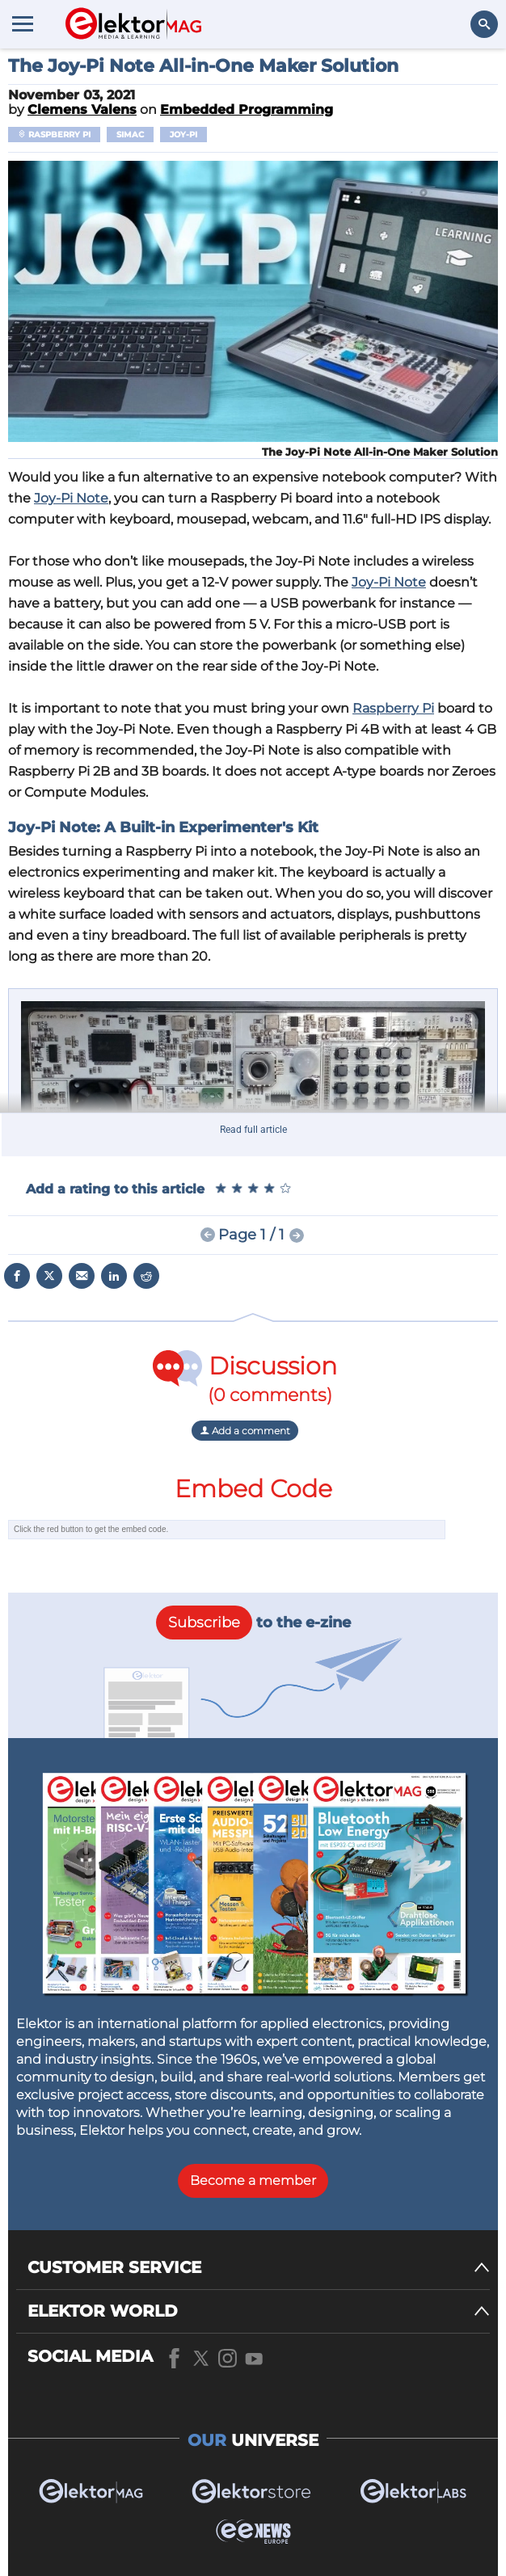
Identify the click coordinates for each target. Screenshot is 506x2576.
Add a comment (245, 1431)
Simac (130, 134)
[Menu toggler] (23, 23)
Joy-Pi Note (71, 498)
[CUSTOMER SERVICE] (258, 2267)
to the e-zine (253, 1622)
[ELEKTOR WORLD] (258, 2311)
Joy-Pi (183, 134)
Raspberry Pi (54, 134)
